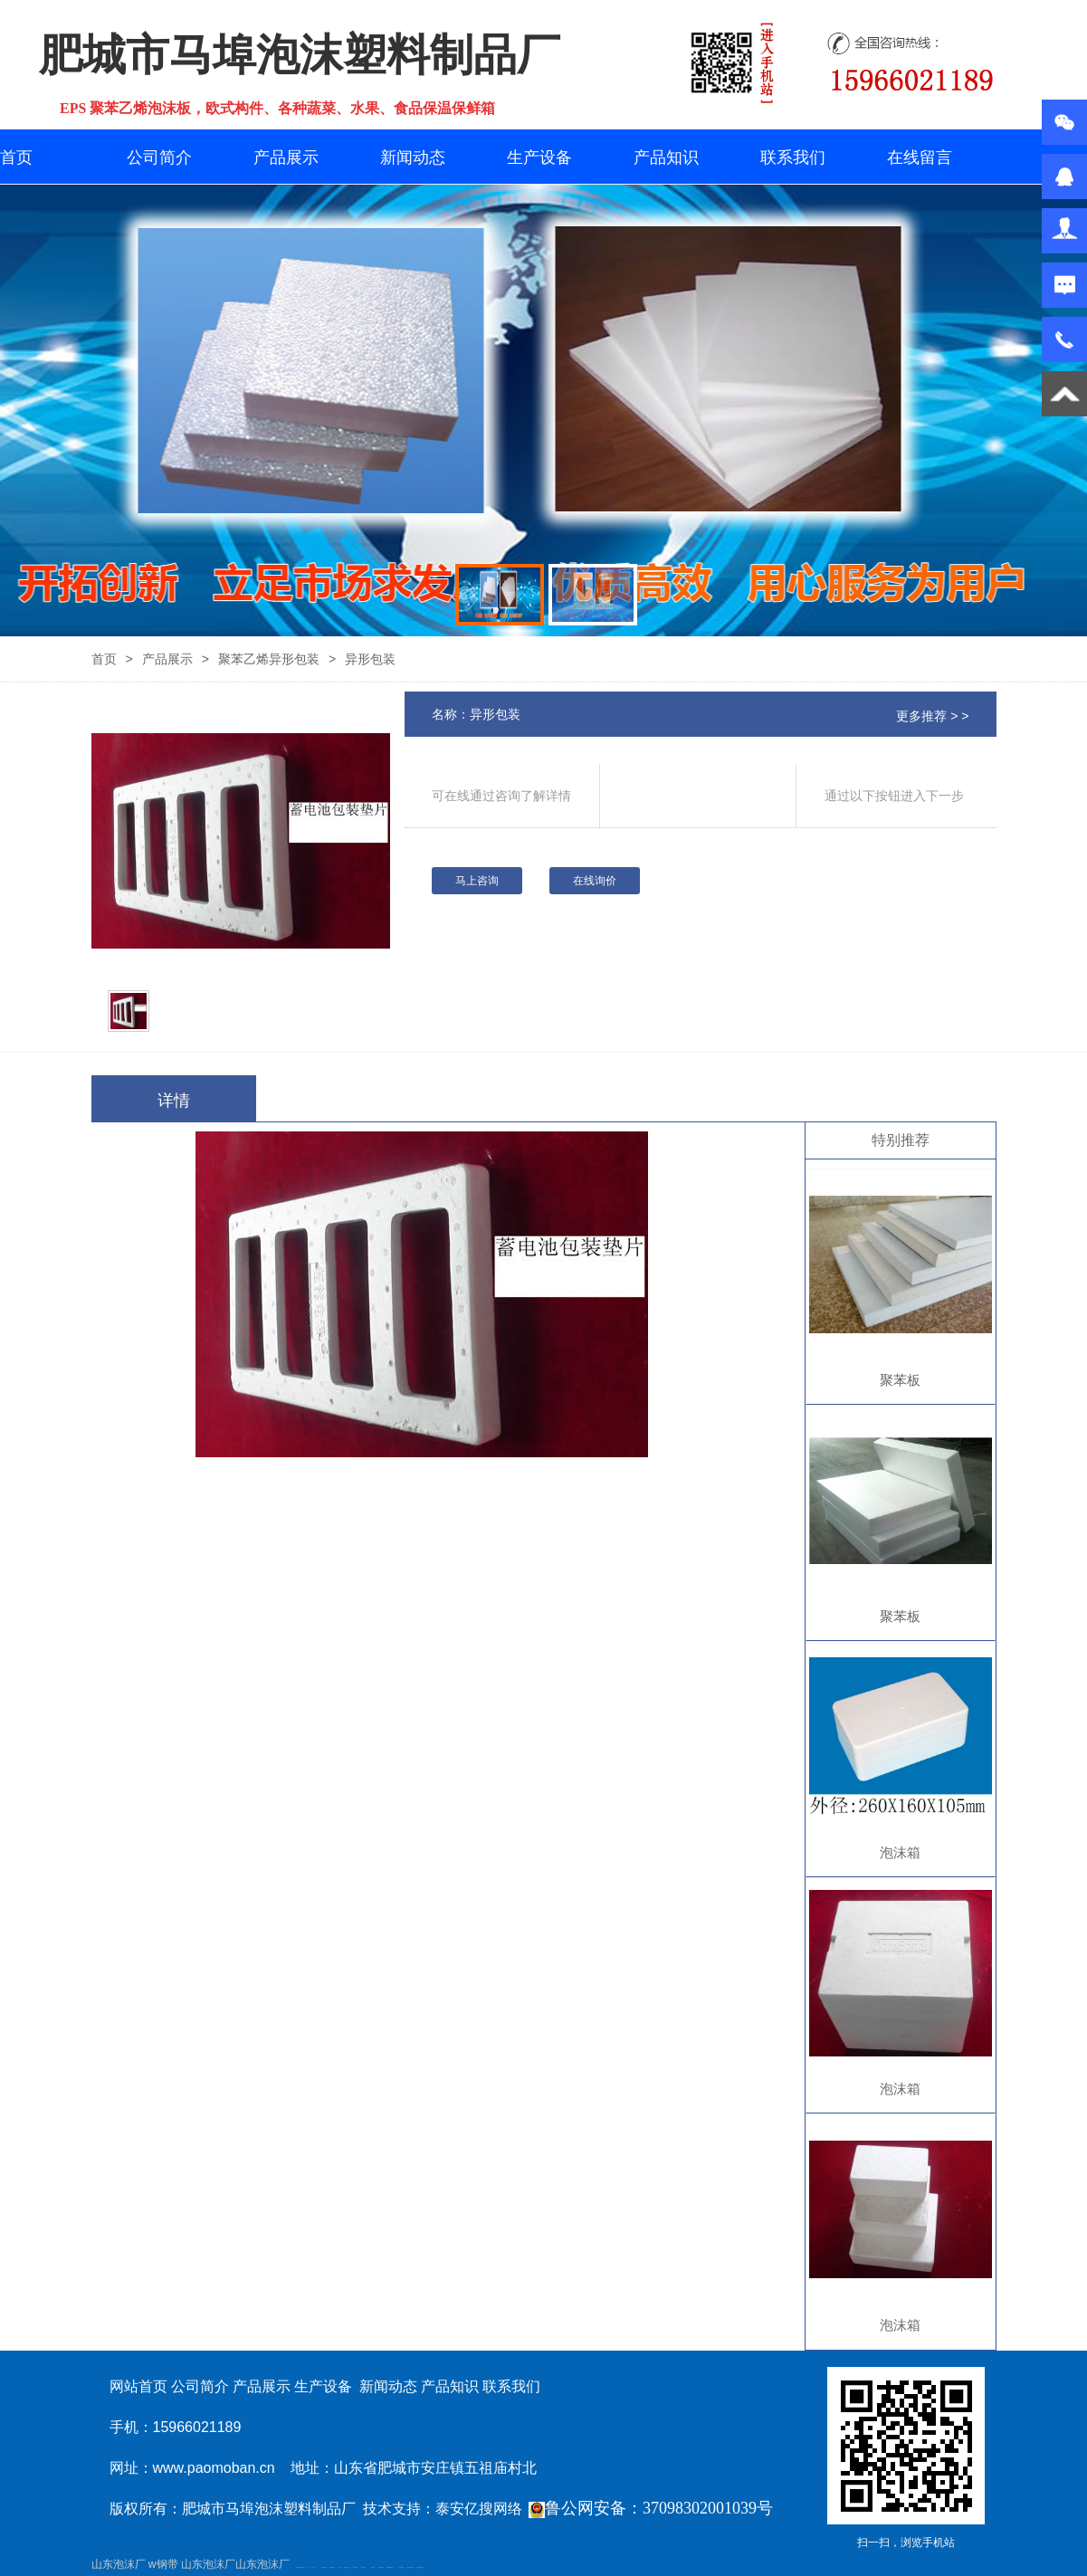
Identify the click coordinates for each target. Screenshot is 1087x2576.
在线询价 (594, 880)
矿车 (308, 2567)
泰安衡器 (373, 2567)
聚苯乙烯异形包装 (268, 659)
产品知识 (666, 157)
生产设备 (539, 157)
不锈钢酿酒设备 (389, 2567)
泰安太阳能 (401, 2567)
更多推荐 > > (932, 716)
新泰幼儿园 (363, 2567)
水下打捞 (339, 2567)
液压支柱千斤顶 (347, 2567)
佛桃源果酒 (331, 2567)
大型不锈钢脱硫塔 (420, 2567)
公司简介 (159, 157)
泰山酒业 (313, 2567)
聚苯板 (900, 1380)
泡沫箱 (900, 1852)
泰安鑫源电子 (324, 2567)
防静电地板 (355, 2567)
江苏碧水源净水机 (410, 2567)
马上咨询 (477, 880)
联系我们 (792, 157)
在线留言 (919, 157)
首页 (16, 157)
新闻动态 (412, 157)
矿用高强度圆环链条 (300, 2567)
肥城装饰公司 (381, 2567)
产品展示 (286, 157)
